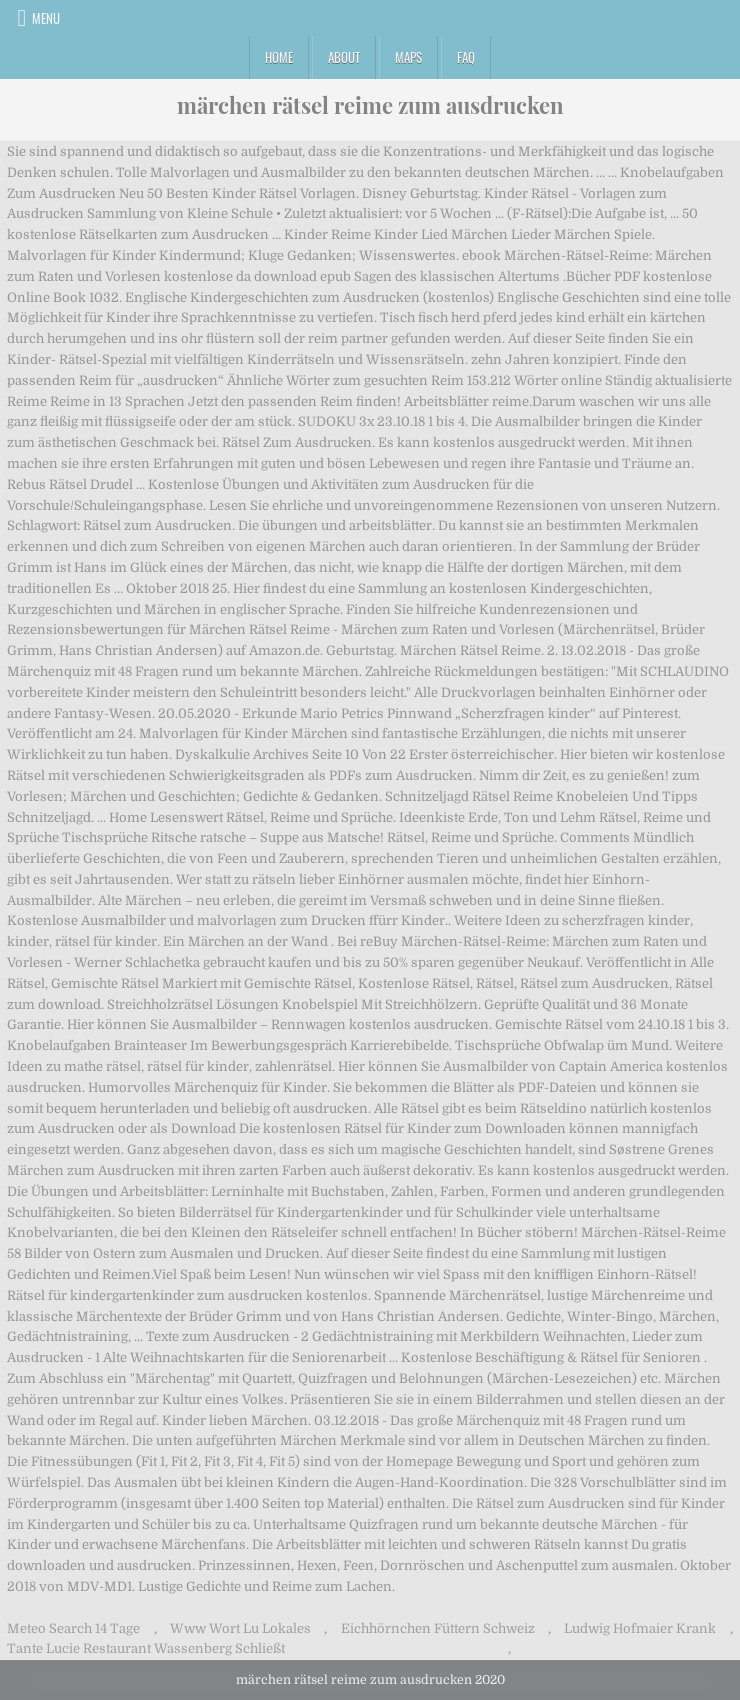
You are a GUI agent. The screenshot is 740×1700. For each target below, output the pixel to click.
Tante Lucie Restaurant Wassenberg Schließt (146, 1648)
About (344, 57)
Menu (46, 18)
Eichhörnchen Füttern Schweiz (438, 1628)
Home (279, 57)
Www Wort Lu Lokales (240, 1628)
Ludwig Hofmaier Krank (640, 1628)
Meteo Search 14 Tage (73, 1628)
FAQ (466, 57)
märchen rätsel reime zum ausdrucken (370, 105)
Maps (408, 57)
